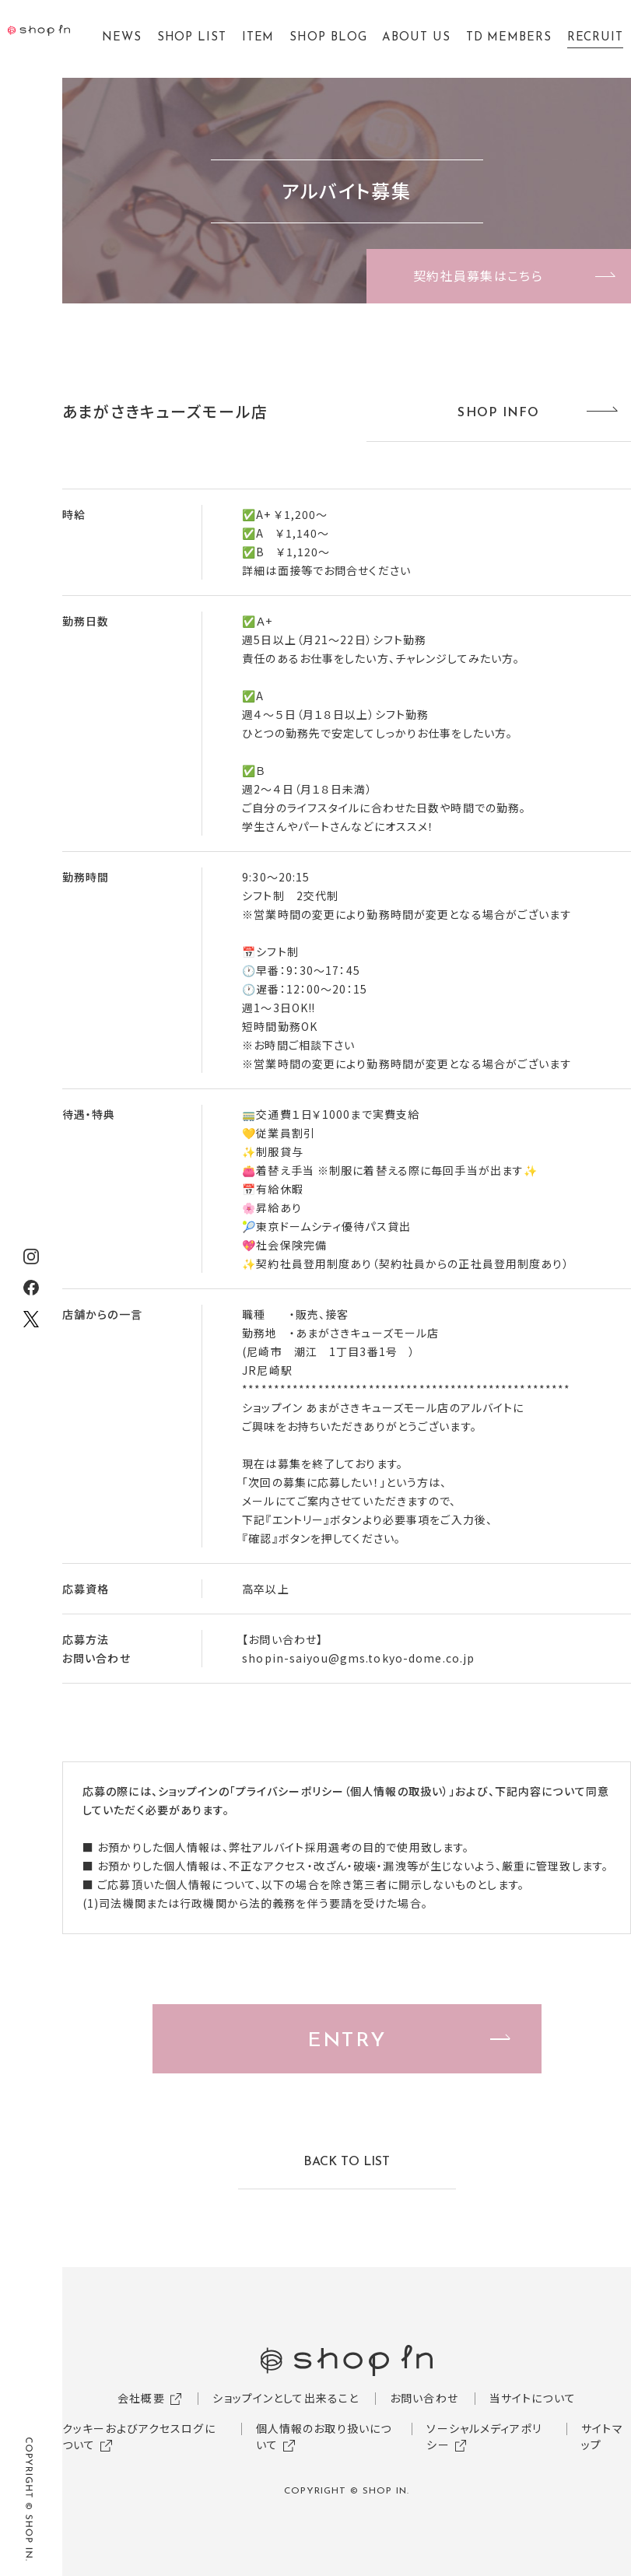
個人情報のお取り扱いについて (323, 2436)
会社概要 (140, 2398)
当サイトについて (532, 2398)
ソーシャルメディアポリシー (483, 2436)
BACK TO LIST (346, 2162)
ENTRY (346, 2041)
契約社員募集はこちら (478, 275)
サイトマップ (601, 2436)
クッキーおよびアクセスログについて (139, 2436)
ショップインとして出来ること (285, 2398)
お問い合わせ (424, 2398)
